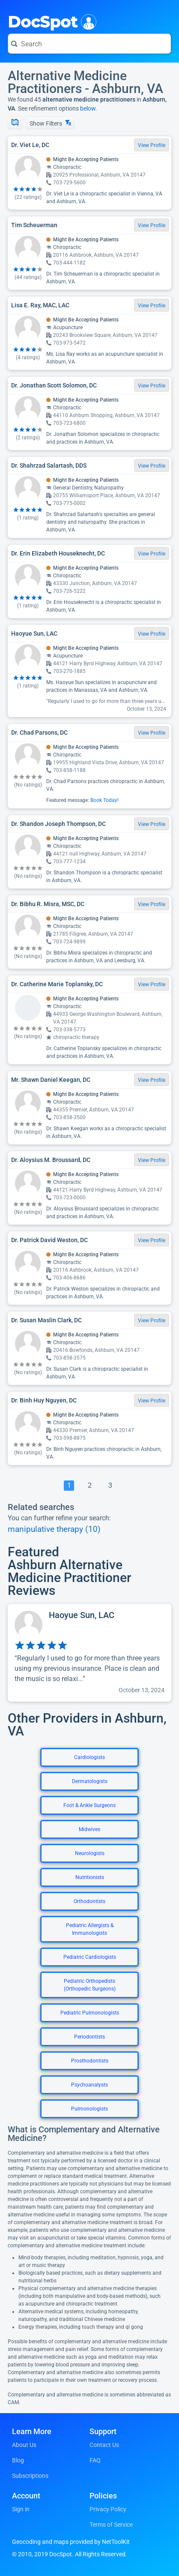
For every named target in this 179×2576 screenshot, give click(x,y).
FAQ (95, 2460)
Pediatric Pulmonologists (89, 2013)
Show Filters (50, 123)
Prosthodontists (89, 2061)
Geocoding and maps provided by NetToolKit (71, 2541)
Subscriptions (30, 2475)
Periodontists (89, 2037)
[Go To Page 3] (110, 1485)
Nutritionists (89, 1877)
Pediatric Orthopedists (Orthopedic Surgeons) (90, 1985)
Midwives (89, 1829)
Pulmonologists (89, 2109)
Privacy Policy (108, 2509)
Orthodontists (89, 1901)
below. (88, 108)
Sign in (21, 2509)
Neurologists (89, 1853)
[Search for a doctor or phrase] (89, 43)
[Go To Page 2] (89, 1485)
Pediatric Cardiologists (89, 1957)
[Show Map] (15, 123)
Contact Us (104, 2444)
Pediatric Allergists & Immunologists (89, 1929)
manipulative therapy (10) (54, 1529)
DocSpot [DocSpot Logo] (50, 21)
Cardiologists (89, 1757)
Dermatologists (89, 1781)
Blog (18, 2460)
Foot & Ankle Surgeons (89, 1805)
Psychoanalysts (89, 2085)
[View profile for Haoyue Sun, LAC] (89, 1653)
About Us (24, 2444)
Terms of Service (111, 2524)
